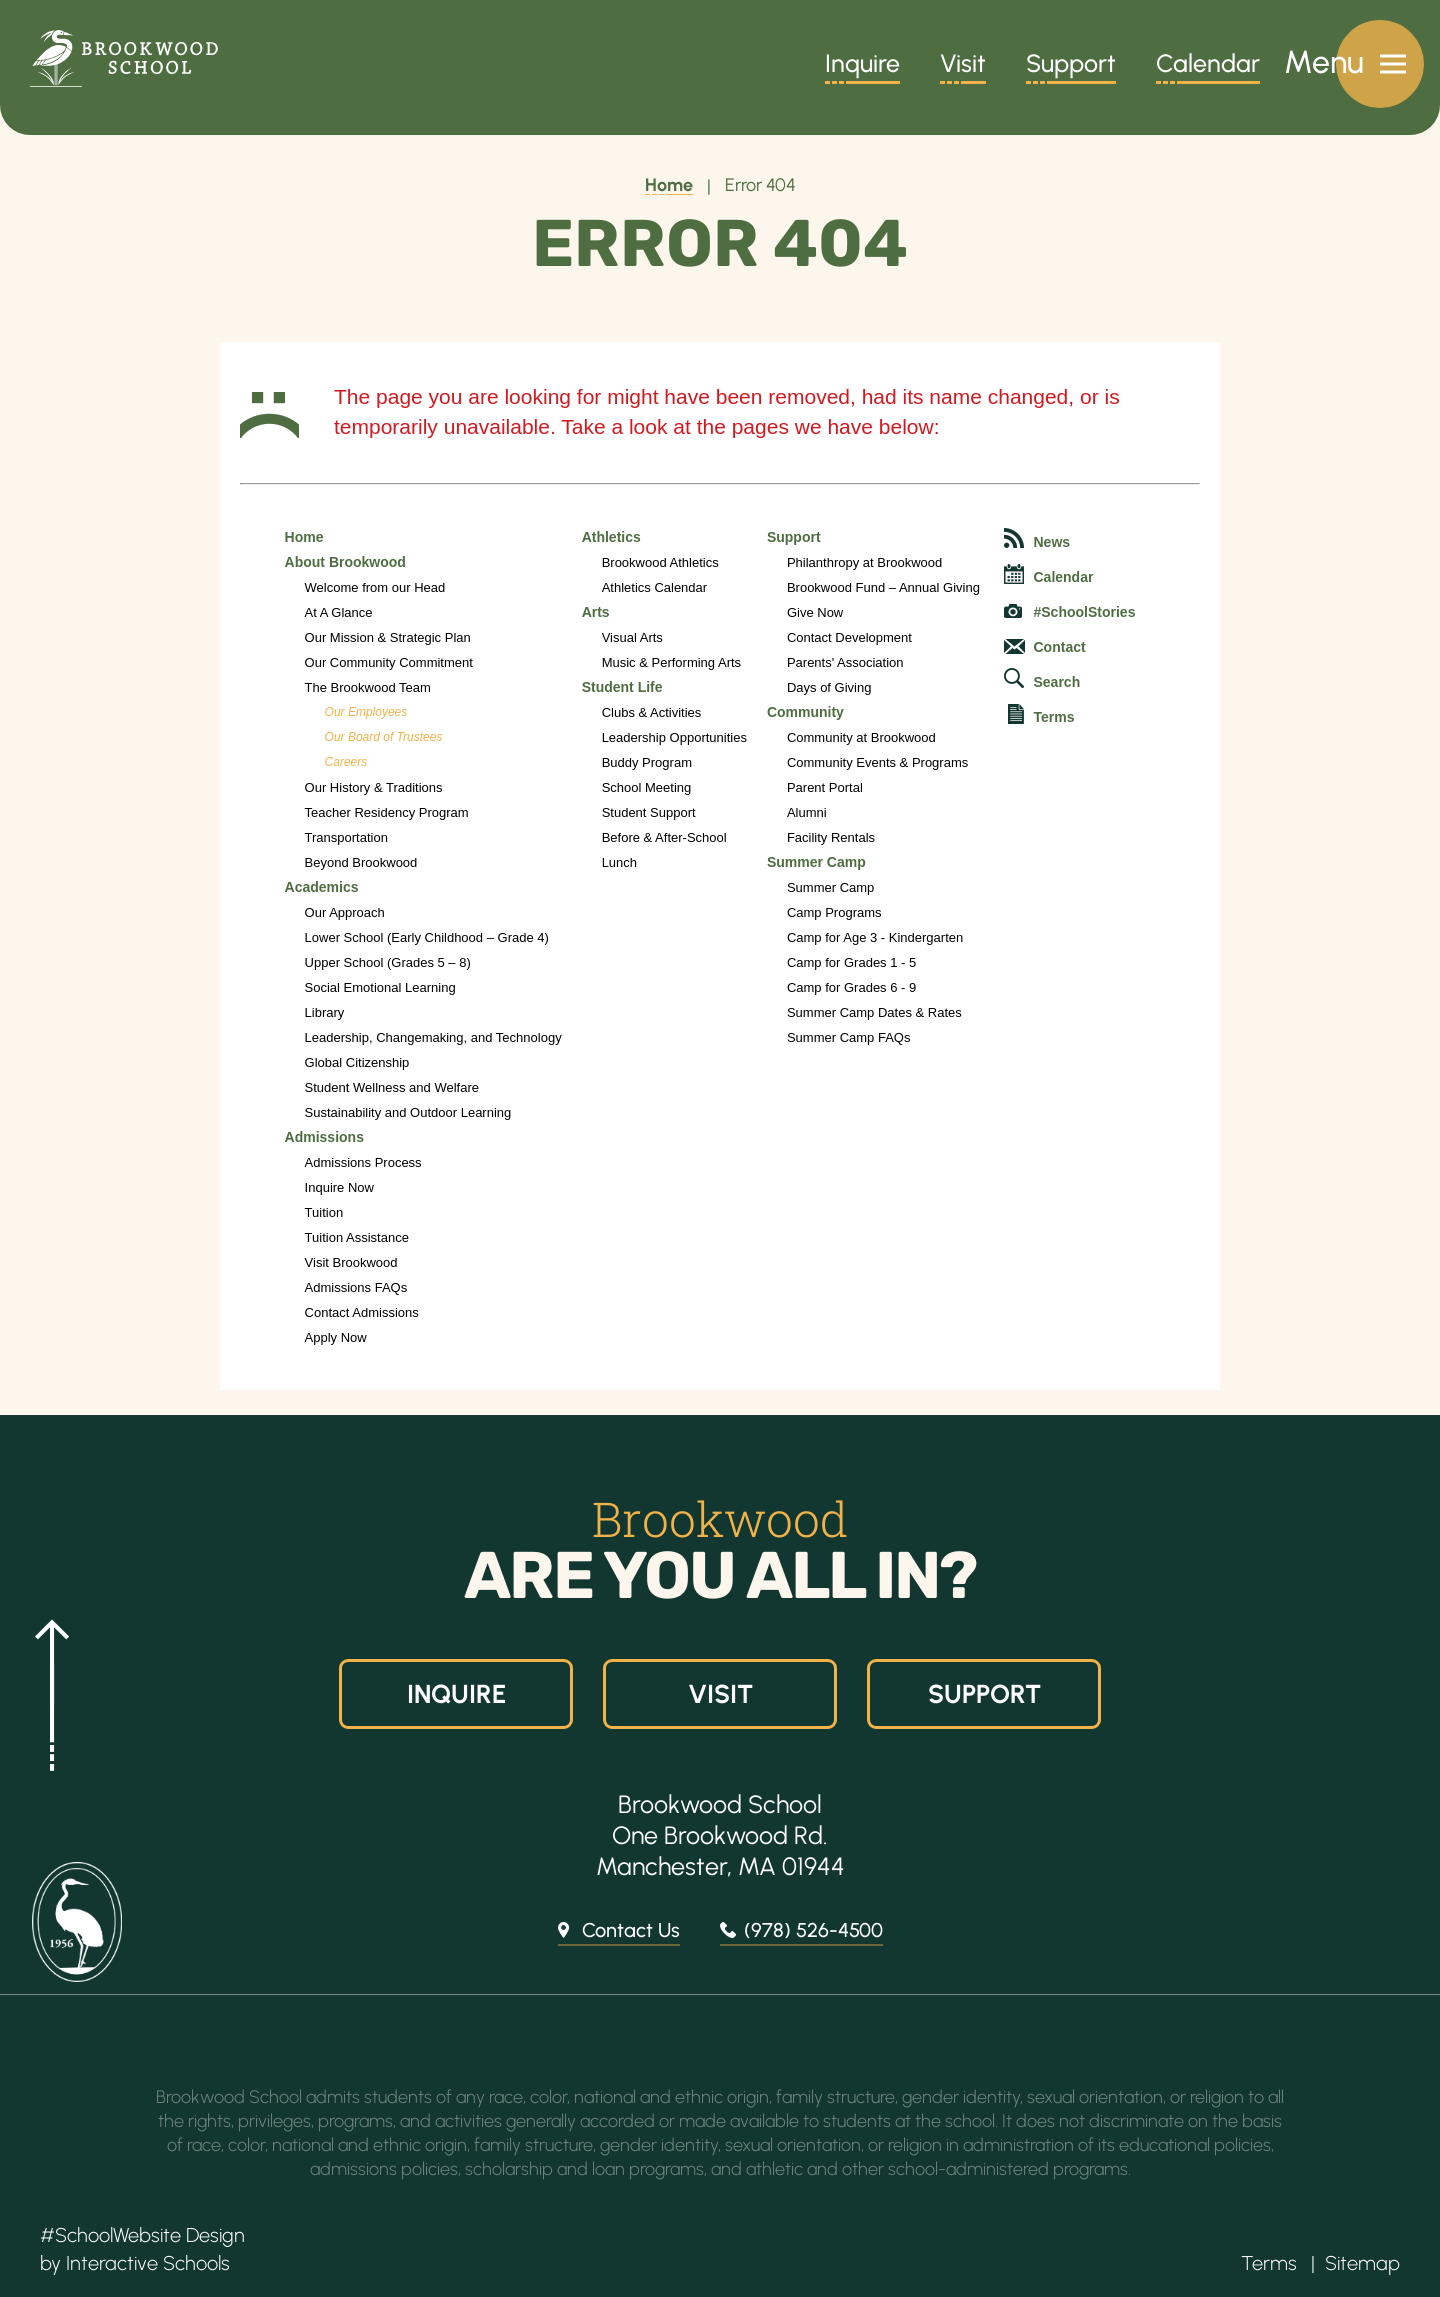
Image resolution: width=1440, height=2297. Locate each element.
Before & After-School (664, 837)
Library (325, 1012)
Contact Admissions (362, 1312)
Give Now (815, 612)
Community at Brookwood (861, 737)
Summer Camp (816, 862)
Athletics (611, 537)
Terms (1041, 714)
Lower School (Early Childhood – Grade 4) (427, 937)
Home (669, 185)
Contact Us (631, 1930)
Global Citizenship (357, 1062)
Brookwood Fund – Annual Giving (883, 587)
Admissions (324, 1137)
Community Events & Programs (877, 762)
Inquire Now (339, 1187)
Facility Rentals (831, 837)
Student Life (622, 687)
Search (1042, 679)
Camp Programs (834, 912)
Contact (1045, 647)
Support (1071, 66)
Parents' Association (845, 662)
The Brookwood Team (368, 687)
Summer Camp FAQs (849, 1037)
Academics (322, 887)
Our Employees (366, 712)
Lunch (619, 862)
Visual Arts (632, 637)
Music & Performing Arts (671, 662)
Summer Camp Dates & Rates (874, 1012)
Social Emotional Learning (380, 987)
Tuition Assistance (357, 1237)
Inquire (862, 66)
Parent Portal (825, 787)
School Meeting (647, 787)
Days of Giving (829, 687)
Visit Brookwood (351, 1262)
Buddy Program (647, 762)
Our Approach (345, 912)
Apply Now (336, 1337)
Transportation (346, 837)
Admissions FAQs (356, 1287)
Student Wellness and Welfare (392, 1087)
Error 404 (760, 185)
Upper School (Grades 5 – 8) (388, 962)
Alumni (807, 812)
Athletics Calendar (655, 587)
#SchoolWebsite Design (142, 2235)
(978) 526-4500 (813, 1930)
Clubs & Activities (652, 712)
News (1037, 539)
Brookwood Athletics (660, 562)
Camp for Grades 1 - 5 (851, 962)
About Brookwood (345, 562)
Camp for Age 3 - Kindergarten (875, 937)
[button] (45, 1693)
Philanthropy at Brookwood (864, 562)
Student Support (649, 812)
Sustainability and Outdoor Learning (408, 1112)
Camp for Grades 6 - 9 (851, 987)
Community (805, 712)
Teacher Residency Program (387, 812)
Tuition (324, 1212)
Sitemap (1362, 2263)
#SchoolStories (1070, 612)
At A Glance (339, 612)
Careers (346, 762)
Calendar (1208, 66)
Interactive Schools (148, 2263)
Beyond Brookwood (361, 862)
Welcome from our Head (375, 587)
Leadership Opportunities (674, 737)
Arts (596, 612)
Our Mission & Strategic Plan (388, 637)
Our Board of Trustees (384, 737)
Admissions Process (363, 1162)
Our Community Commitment (389, 662)
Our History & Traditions (374, 787)
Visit (963, 66)
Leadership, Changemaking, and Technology (433, 1037)
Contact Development (849, 637)
